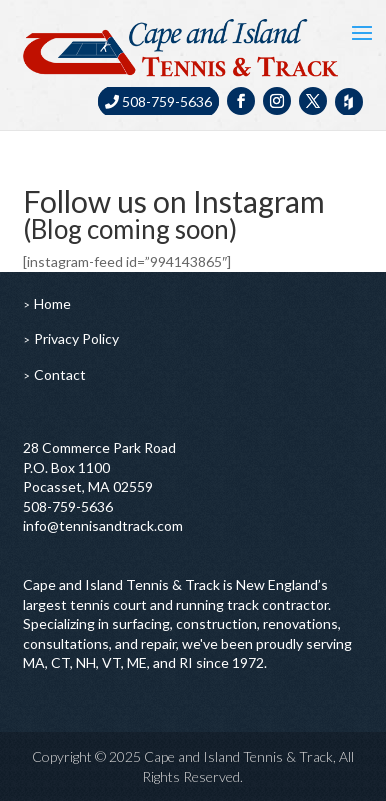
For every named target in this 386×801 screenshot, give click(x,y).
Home (52, 303)
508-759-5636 (158, 101)
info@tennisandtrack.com (103, 525)
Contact (60, 374)
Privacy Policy (76, 338)
